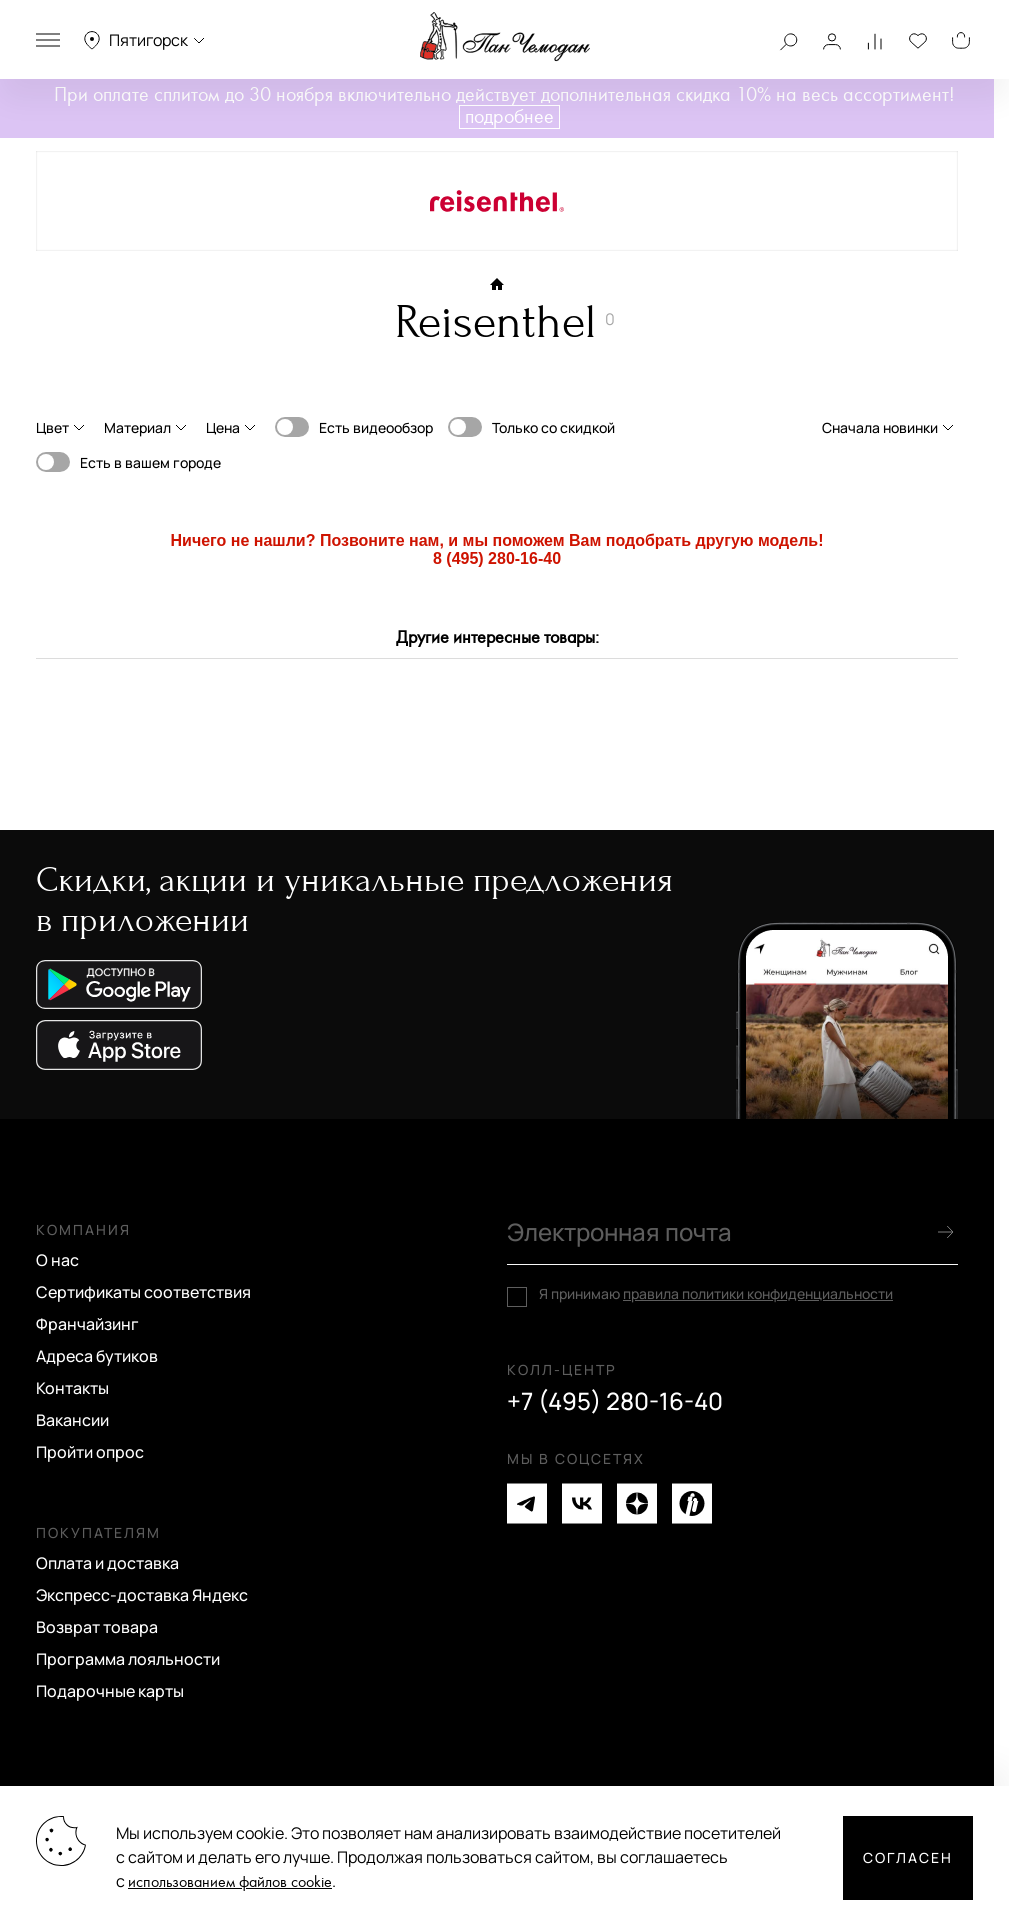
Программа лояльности (128, 1659)
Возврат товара (97, 1627)
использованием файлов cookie (230, 1882)
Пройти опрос (90, 1452)
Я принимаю (716, 1294)
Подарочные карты (110, 1691)
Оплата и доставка (107, 1563)
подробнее (509, 117)
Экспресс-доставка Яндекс (142, 1595)
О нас (57, 1260)
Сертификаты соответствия (143, 1292)
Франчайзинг (87, 1324)
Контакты (72, 1388)
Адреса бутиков (97, 1356)
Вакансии (72, 1420)
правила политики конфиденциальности (758, 1293)
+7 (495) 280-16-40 (615, 1401)
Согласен (908, 1857)
